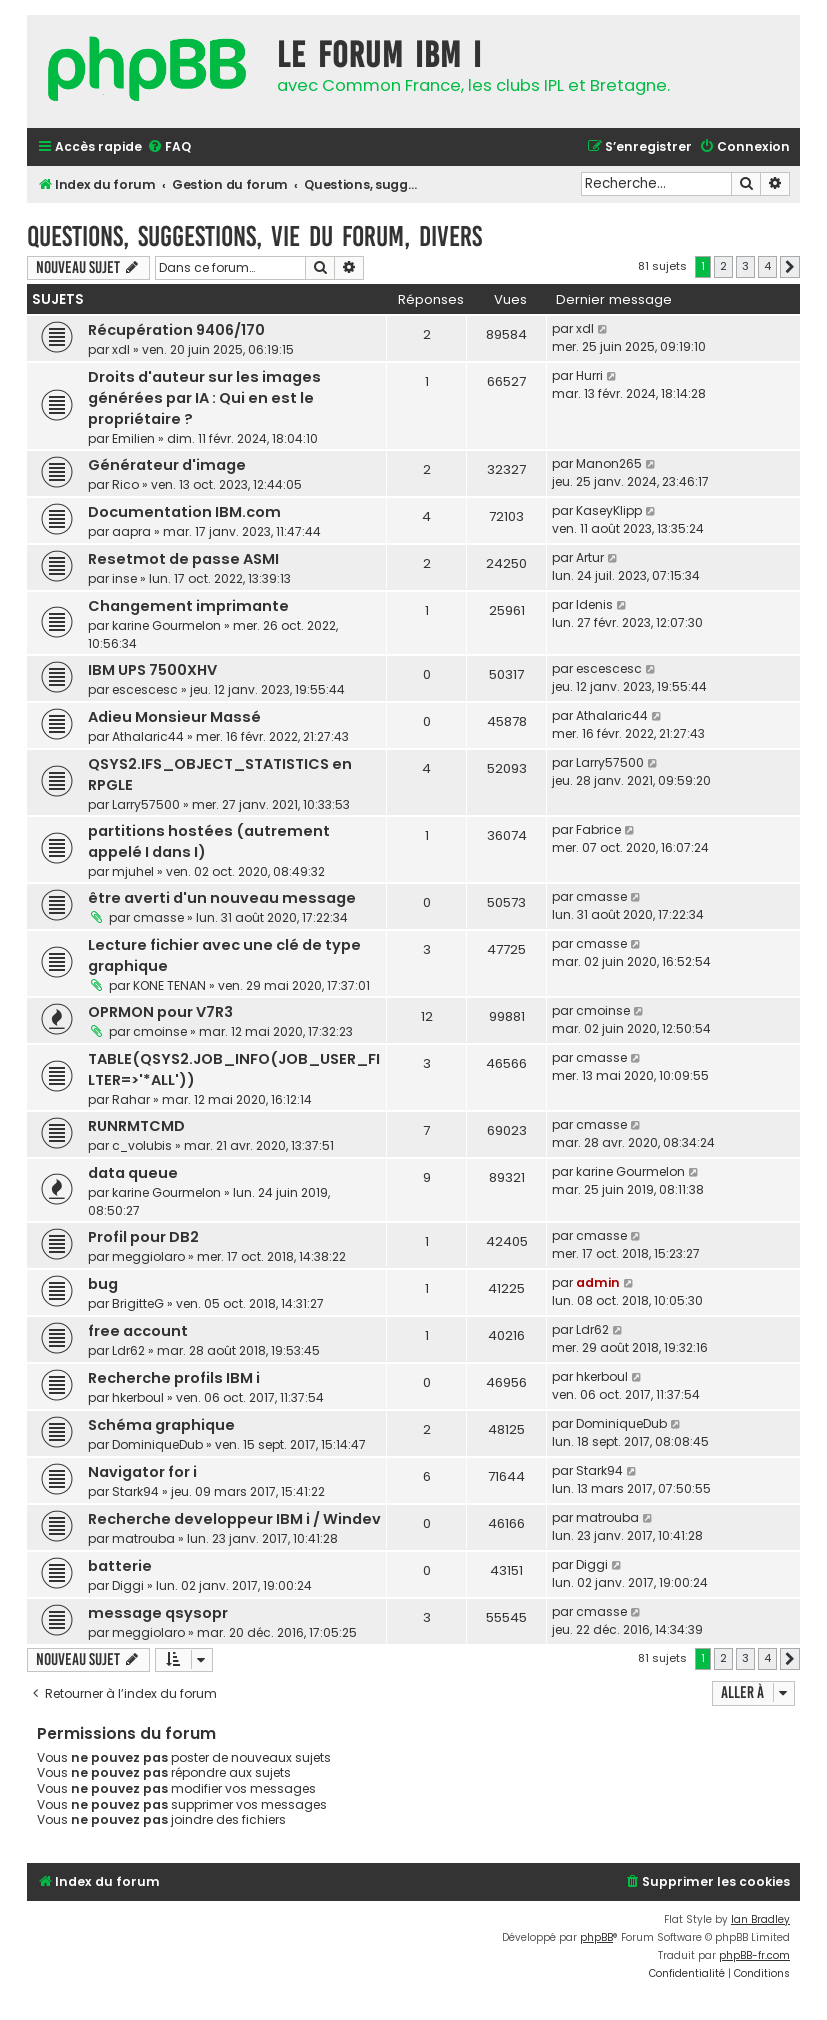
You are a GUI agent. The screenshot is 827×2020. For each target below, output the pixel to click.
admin (598, 1282)
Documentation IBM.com (184, 512)
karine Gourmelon (166, 625)
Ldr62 (128, 1350)
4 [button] (767, 266)
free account (138, 1331)
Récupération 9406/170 (176, 330)
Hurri (589, 375)
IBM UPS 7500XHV (152, 670)
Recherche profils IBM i (174, 1378)
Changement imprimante (188, 606)
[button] (790, 267)
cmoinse (160, 1031)
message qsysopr (158, 1613)
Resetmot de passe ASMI (183, 559)
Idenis (594, 604)
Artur (590, 557)
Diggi (128, 1585)
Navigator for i (142, 1472)
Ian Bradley (760, 1919)
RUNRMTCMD (136, 1126)
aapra (131, 531)
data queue (133, 1173)
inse (124, 578)
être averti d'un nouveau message (222, 898)
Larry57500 (146, 804)
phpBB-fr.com (754, 1955)
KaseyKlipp (609, 510)
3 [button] (745, 266)
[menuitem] (169, 147)
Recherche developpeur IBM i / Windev (234, 1519)
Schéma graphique (161, 1425)
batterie (120, 1566)
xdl (121, 349)
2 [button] (723, 266)
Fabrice (598, 829)
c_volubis (142, 1145)
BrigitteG (138, 1303)
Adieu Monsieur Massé (174, 717)
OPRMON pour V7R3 (160, 1012)
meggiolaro (148, 1256)
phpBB (596, 1937)
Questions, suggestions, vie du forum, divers (254, 236)
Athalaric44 (148, 736)
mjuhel (133, 871)
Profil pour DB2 (143, 1237)
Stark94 (135, 1491)
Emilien (133, 438)
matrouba (143, 1538)
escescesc (145, 689)
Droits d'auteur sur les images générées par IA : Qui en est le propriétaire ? (204, 398)
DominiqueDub (157, 1444)
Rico (125, 484)
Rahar (131, 1099)
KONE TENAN (169, 985)
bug (103, 1284)
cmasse (158, 917)
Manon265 (609, 463)
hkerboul (138, 1397)
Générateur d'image (167, 465)
